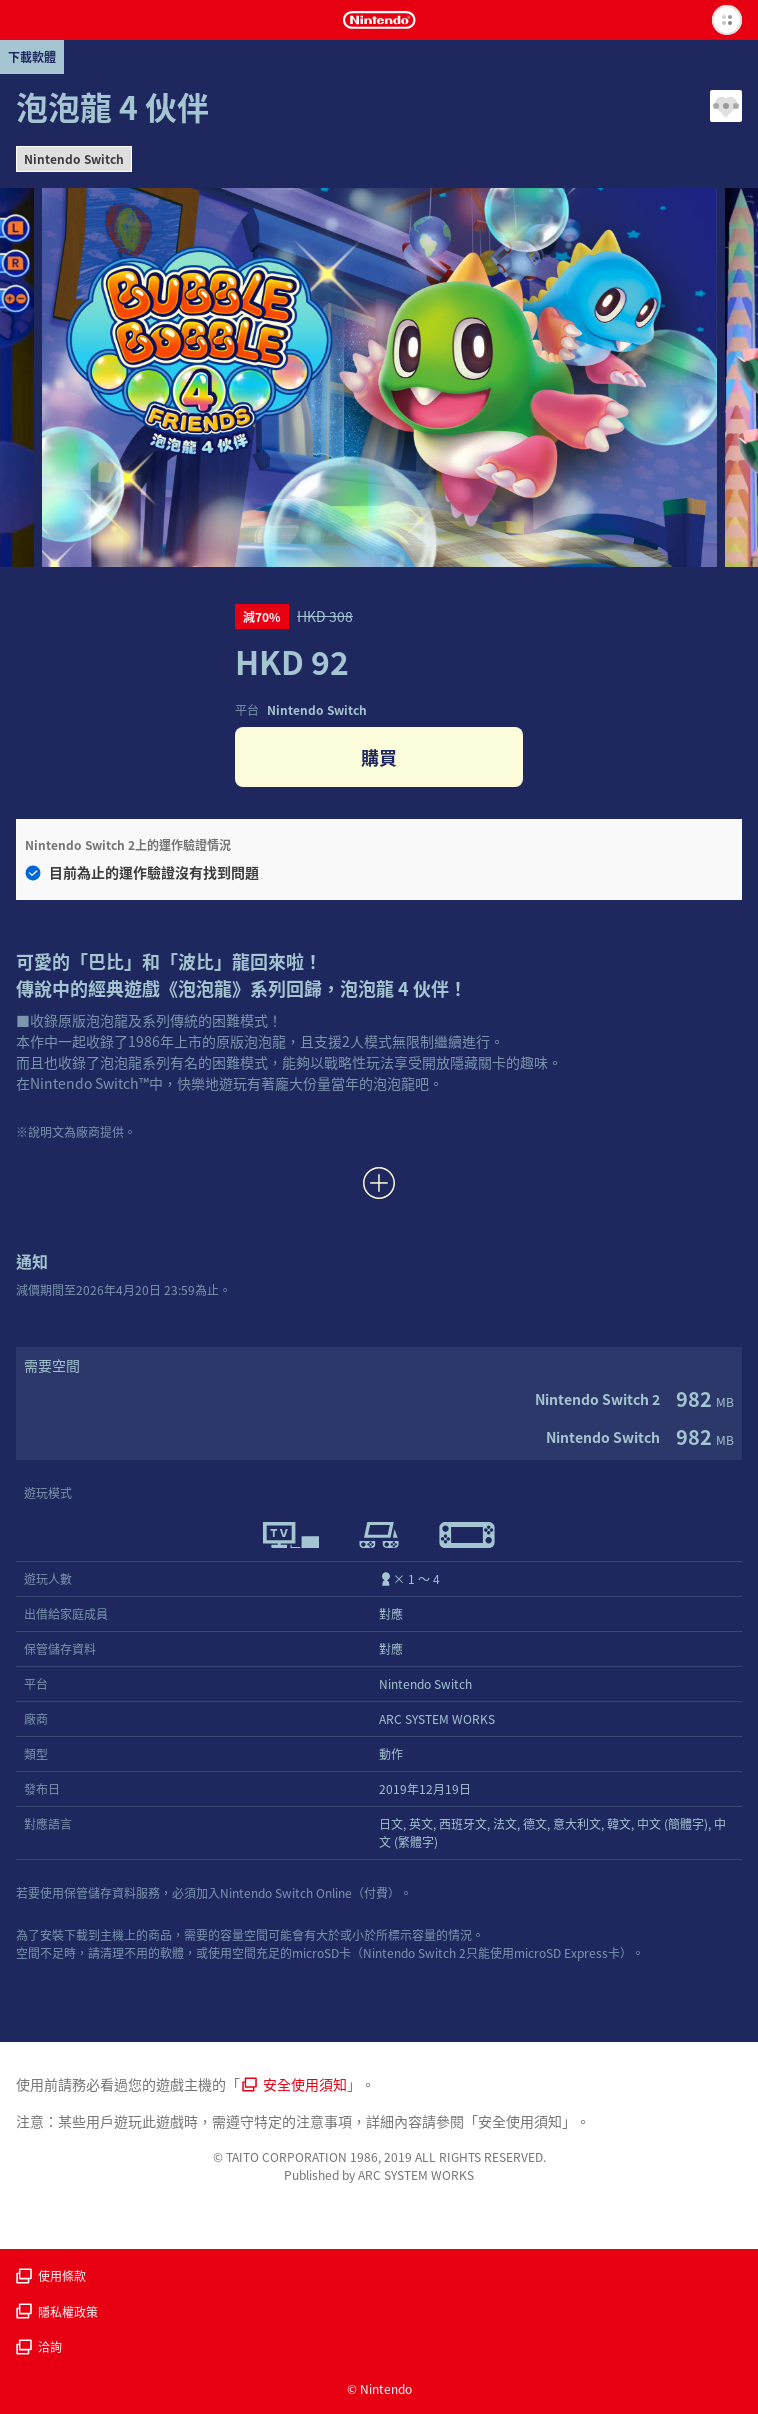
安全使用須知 (294, 2084)
